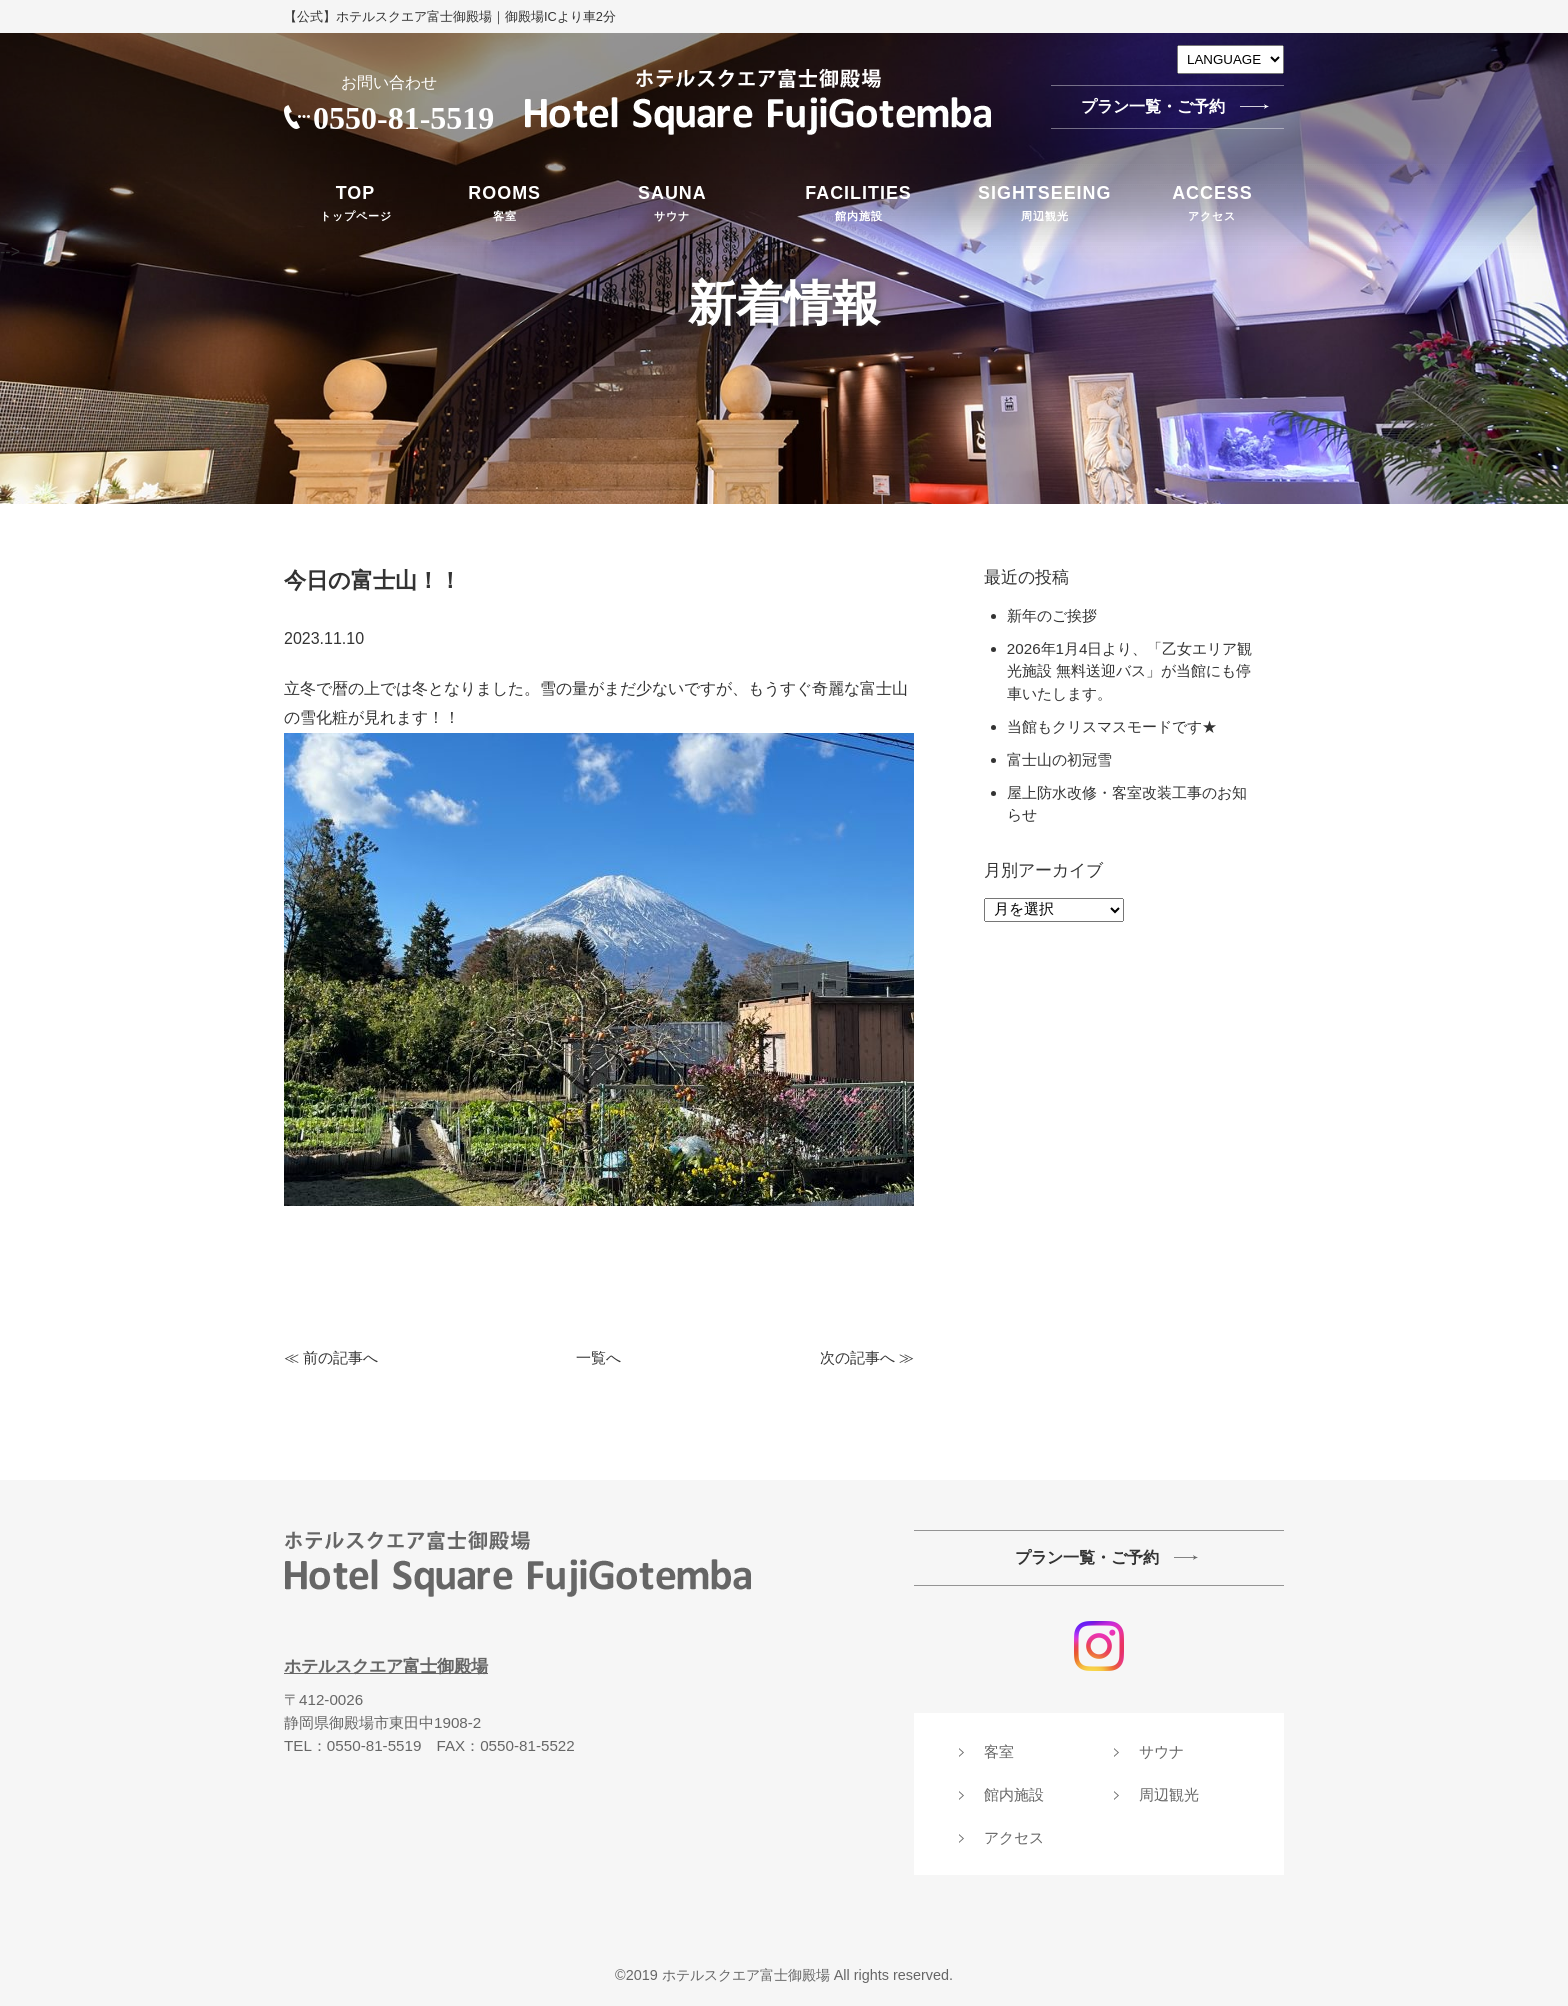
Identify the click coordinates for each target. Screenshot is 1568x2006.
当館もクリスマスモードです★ (1112, 726)
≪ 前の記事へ (331, 1357)
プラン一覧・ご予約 (1153, 106)
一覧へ (598, 1357)
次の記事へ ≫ (867, 1357)
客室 (504, 201)
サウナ (672, 201)
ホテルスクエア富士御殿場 (386, 1666)
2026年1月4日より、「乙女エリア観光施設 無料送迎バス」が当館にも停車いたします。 (1130, 671)
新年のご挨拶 (1052, 615)
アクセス (1212, 201)
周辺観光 (1045, 201)
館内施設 (859, 201)
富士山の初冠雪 (1067, 759)
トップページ (355, 201)
